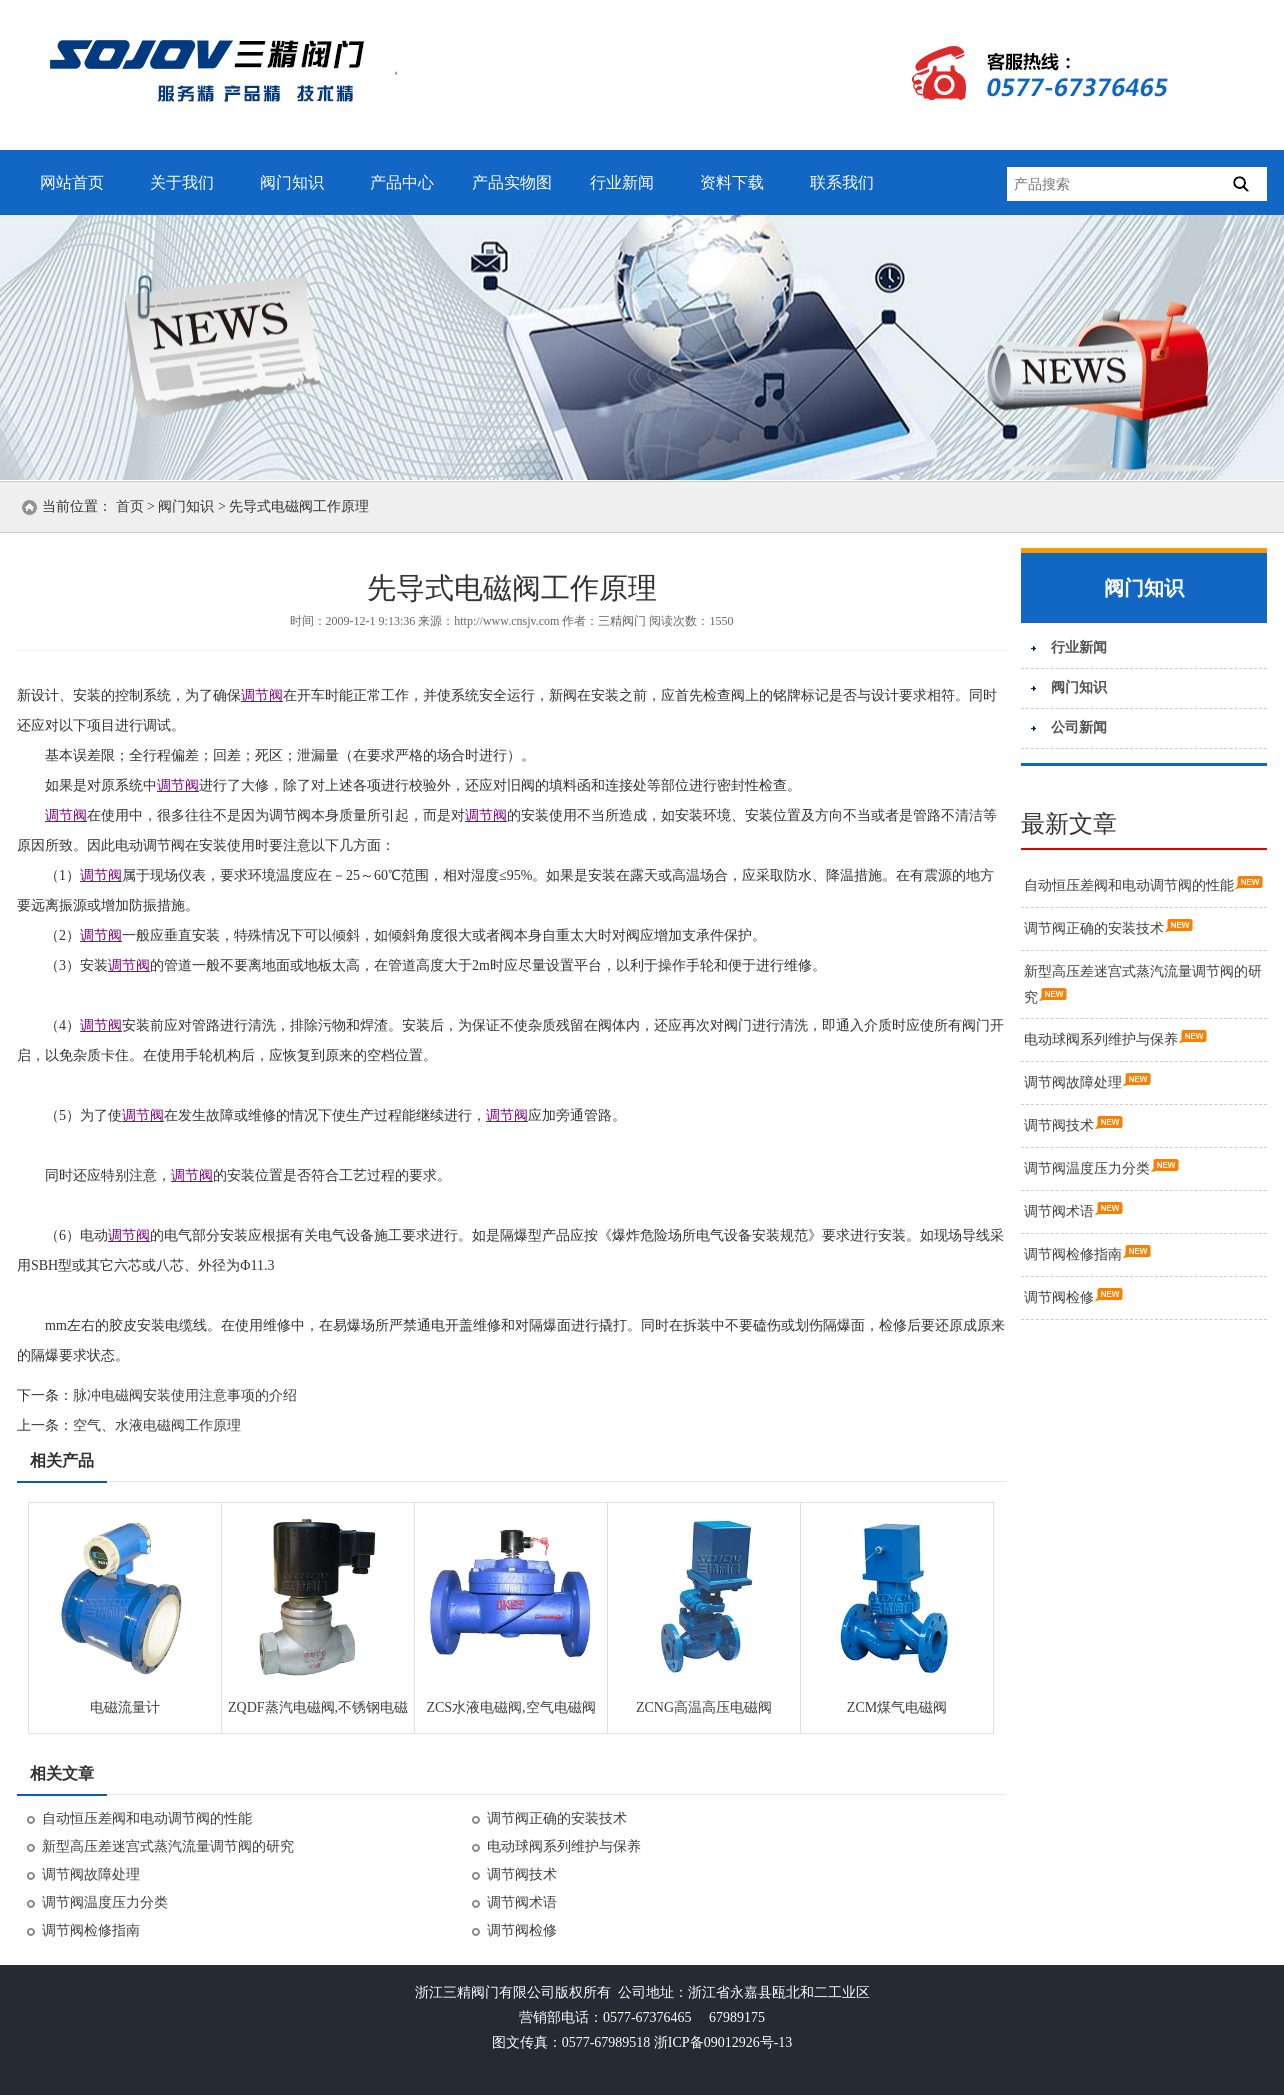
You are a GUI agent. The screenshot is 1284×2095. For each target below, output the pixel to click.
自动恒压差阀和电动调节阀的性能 (147, 1818)
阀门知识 (292, 182)
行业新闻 (622, 182)
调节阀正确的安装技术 (557, 1818)
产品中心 (402, 182)
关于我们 (182, 182)
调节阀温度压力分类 (105, 1902)
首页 (130, 506)
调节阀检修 (522, 1930)
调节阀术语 (522, 1902)
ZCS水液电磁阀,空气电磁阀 (510, 1707)
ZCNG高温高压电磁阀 (704, 1707)
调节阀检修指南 (91, 1930)
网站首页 (72, 182)
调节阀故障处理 (91, 1874)
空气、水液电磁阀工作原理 (157, 1425)
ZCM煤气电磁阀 (897, 1707)
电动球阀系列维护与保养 (564, 1846)
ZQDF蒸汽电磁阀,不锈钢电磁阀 (318, 1714)
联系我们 (842, 182)
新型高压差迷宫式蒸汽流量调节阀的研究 (168, 1846)
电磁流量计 (125, 1707)
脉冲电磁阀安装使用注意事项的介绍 (185, 1395)
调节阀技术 (522, 1874)
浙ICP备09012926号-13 (723, 2042)
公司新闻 (1079, 727)
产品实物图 (512, 182)
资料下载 (732, 182)
